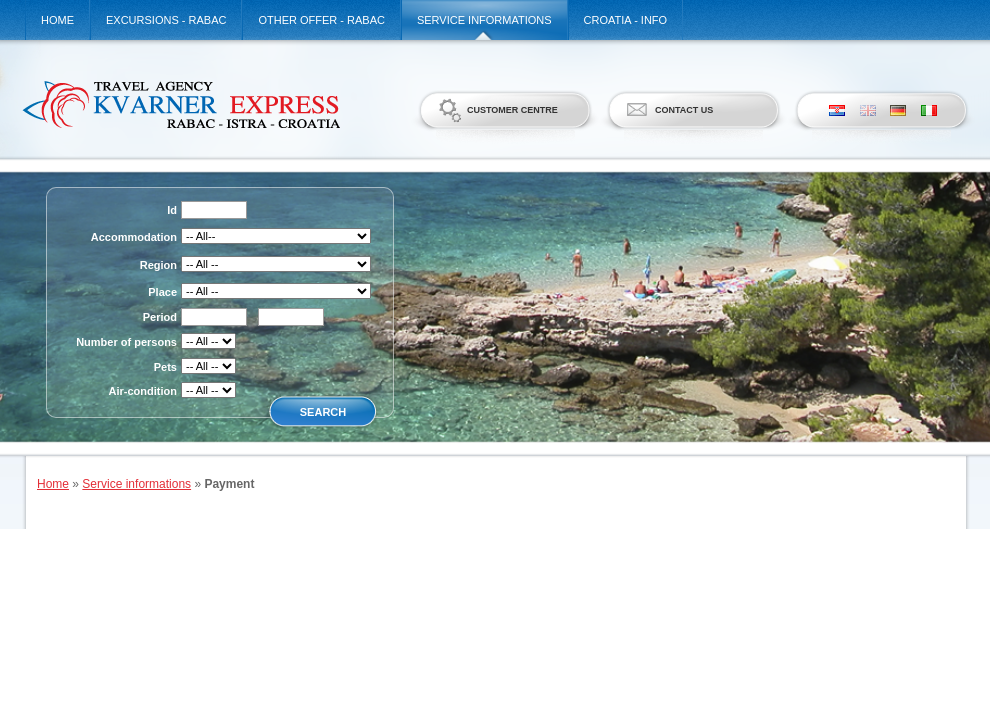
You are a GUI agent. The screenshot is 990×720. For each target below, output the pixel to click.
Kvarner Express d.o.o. (180, 104)
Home (57, 20)
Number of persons (126, 342)
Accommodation (134, 237)
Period (160, 317)
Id (172, 210)
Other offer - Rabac (321, 20)
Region (158, 265)
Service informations (484, 20)
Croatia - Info (626, 20)
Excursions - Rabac (166, 20)
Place (162, 292)
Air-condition (143, 391)
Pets (165, 367)
